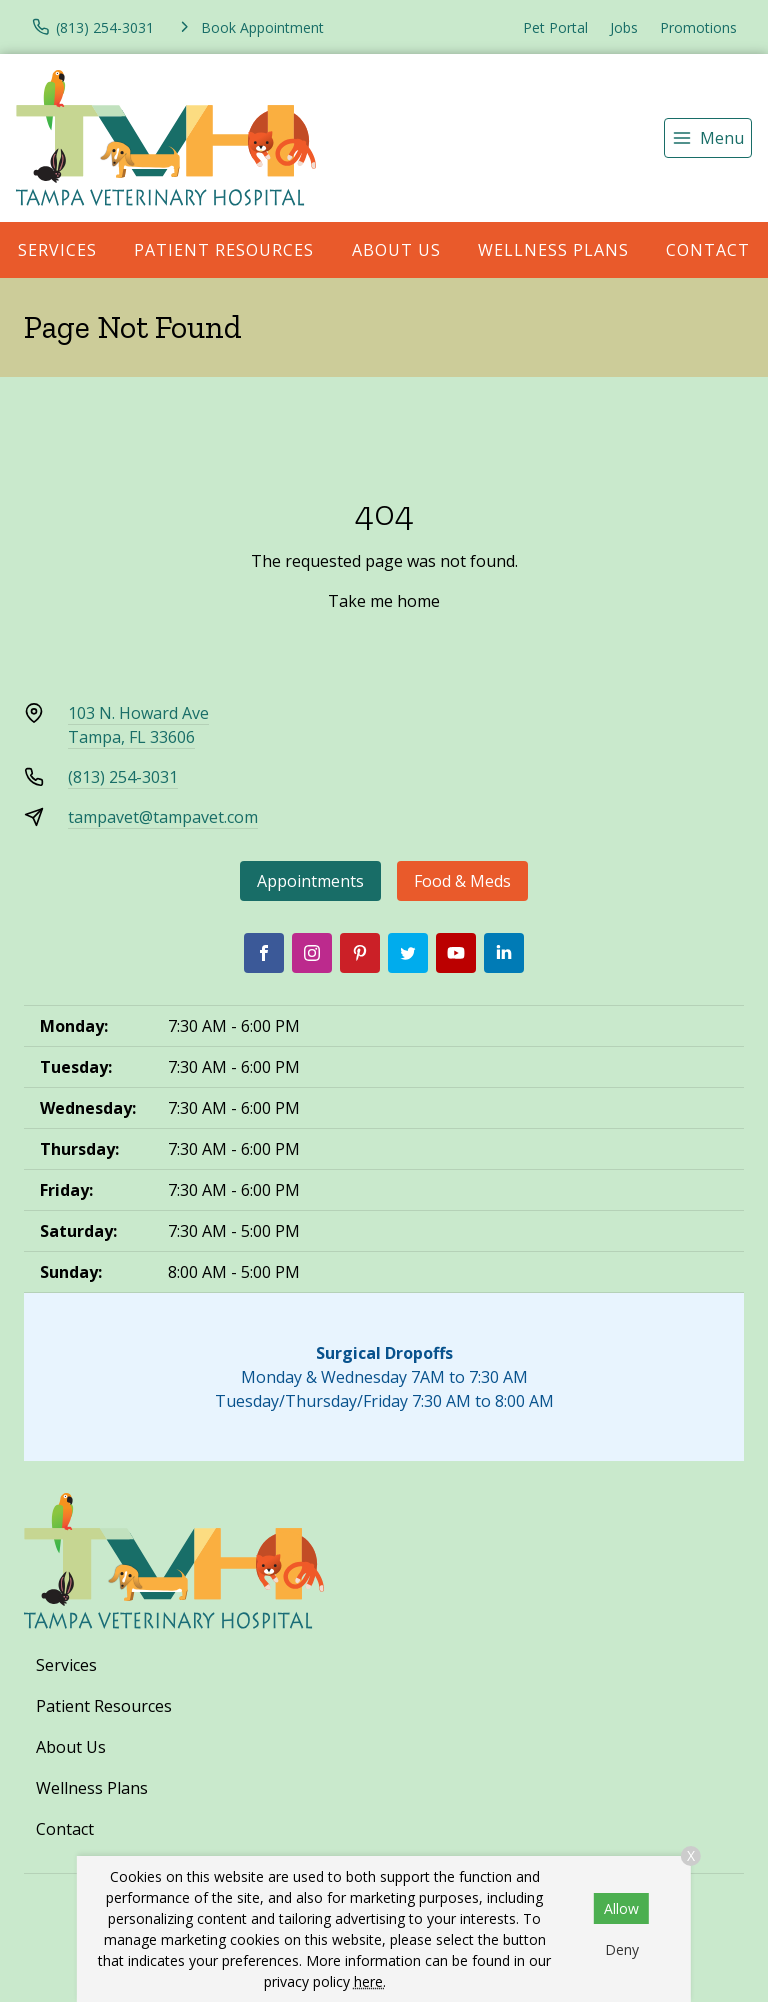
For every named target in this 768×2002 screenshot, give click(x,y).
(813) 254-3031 (123, 777)
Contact (65, 1829)
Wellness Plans (553, 250)
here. (370, 1981)
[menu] (708, 138)
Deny (622, 1949)
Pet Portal (555, 27)
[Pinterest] (360, 953)
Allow (621, 1908)
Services (57, 250)
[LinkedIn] (504, 953)
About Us (396, 250)
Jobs (624, 27)
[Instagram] (312, 953)
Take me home (384, 601)
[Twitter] (408, 953)
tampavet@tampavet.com (163, 817)
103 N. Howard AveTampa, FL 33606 (138, 725)
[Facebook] (264, 953)
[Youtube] (456, 953)
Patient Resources (224, 250)
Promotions (698, 27)
